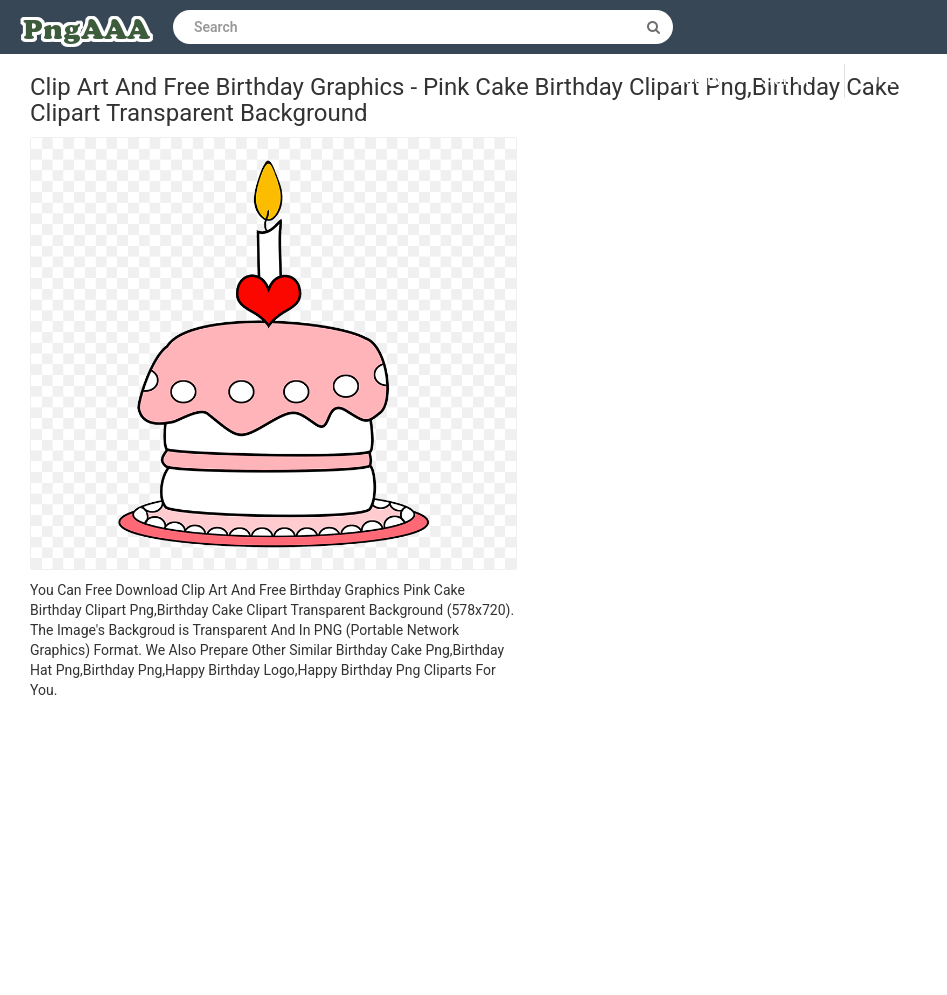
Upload (896, 81)
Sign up (787, 81)
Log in (700, 81)
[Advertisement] (273, 850)
